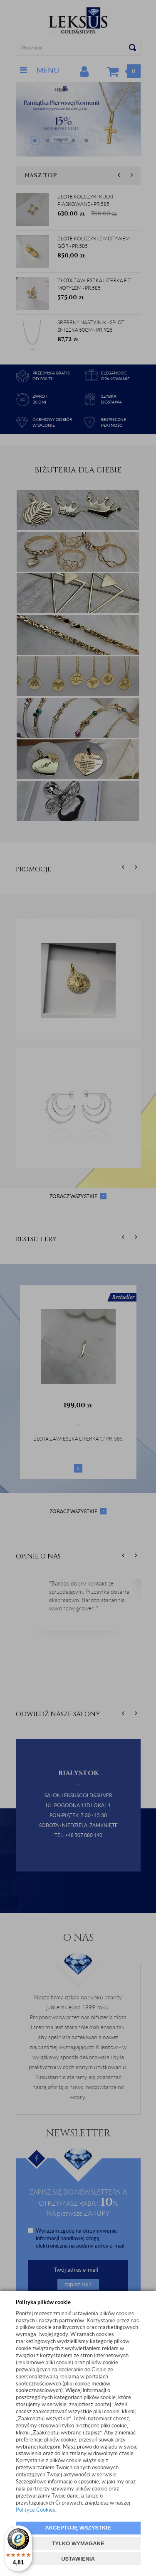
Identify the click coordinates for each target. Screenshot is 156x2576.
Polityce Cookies (35, 2510)
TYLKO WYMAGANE (78, 2543)
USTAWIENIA (78, 2559)
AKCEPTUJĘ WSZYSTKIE (78, 2528)
